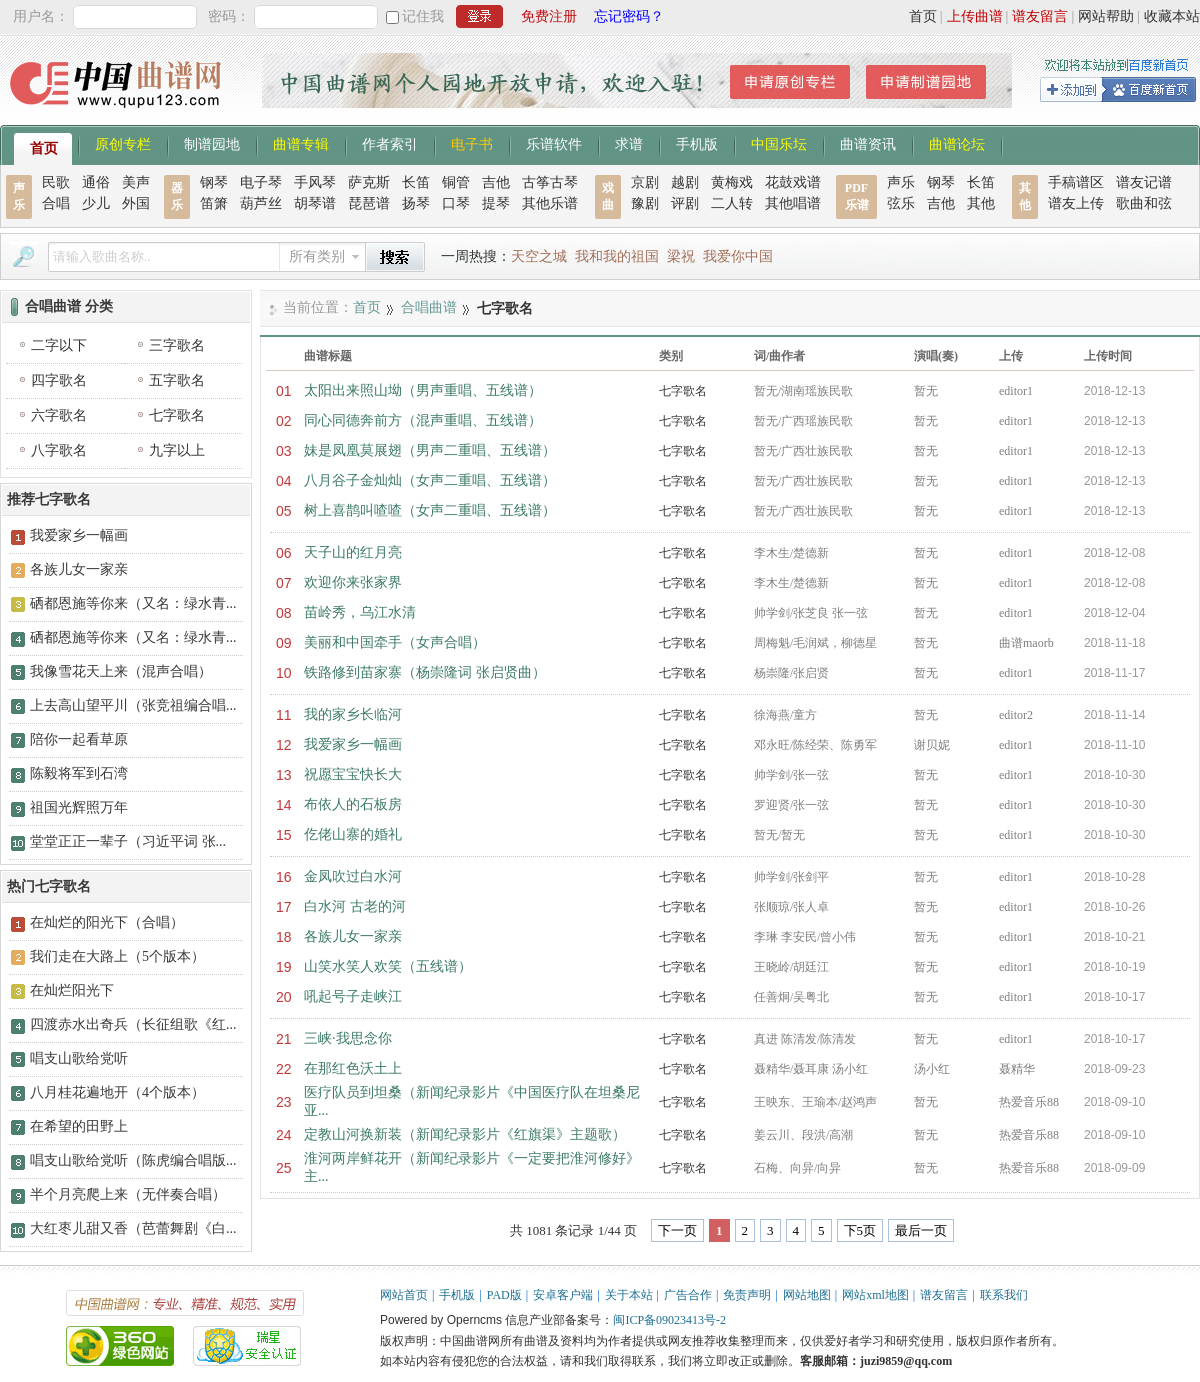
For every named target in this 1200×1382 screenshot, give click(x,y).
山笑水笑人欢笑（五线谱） (388, 966)
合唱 (56, 203)
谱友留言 (1040, 16)
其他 (981, 203)
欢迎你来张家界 (353, 582)
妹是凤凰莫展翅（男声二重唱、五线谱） (430, 450)
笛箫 (214, 203)
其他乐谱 (550, 203)
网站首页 (404, 1295)
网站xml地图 (875, 1295)
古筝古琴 (550, 182)
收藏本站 (1172, 16)
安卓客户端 (563, 1295)
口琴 (456, 203)
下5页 (860, 1230)
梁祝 (681, 256)
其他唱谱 (793, 203)
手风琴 (315, 182)
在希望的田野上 (79, 1126)
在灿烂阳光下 (72, 990)
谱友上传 (1076, 203)
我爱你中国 (738, 256)
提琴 (496, 203)
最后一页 (921, 1230)
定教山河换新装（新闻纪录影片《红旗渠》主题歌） (465, 1134)
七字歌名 (683, 391)
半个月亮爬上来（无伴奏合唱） (128, 1194)
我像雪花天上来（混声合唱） (121, 671)
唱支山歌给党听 (79, 1058)
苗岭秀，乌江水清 (360, 612)
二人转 (732, 203)
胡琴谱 (315, 203)
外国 (136, 203)
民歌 (56, 182)
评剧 (685, 203)
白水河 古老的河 (355, 906)
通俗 (96, 182)
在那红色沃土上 (353, 1068)
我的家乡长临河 (353, 714)
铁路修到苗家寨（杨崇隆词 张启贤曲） (425, 672)
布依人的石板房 (353, 804)
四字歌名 (59, 380)
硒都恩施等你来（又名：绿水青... (133, 603)
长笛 (416, 182)
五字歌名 (177, 380)
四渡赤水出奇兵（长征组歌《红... (133, 1024)
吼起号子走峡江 (353, 996)
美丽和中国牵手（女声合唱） (395, 642)
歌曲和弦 (1144, 203)
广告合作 (688, 1295)
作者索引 (390, 143)
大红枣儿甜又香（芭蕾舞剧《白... (133, 1228)
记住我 (423, 16)
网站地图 (807, 1295)
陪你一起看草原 (79, 739)
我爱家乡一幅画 (353, 744)
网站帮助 (1106, 16)
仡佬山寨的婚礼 (353, 834)
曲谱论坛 (957, 143)
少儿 (96, 203)
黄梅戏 (732, 182)
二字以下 (59, 345)
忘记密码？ (629, 16)
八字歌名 (59, 450)
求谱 (629, 143)
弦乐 (901, 203)
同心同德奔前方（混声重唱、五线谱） (423, 420)
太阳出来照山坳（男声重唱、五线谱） (423, 390)
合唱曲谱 (429, 307)
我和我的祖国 (617, 256)
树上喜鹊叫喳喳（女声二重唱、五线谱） (430, 510)
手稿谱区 (1076, 182)
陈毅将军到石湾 (79, 773)
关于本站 (629, 1295)
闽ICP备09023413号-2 (669, 1320)
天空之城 (539, 256)
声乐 (901, 182)
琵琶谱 (369, 203)
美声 (136, 182)
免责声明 (747, 1295)
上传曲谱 (975, 16)
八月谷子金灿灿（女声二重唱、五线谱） (430, 480)
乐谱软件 (554, 143)
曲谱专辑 (301, 143)
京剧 (645, 182)
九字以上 (177, 450)
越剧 (685, 182)
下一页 (677, 1230)
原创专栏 (123, 143)
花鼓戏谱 (793, 182)
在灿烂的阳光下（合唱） (107, 922)
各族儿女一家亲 (353, 936)
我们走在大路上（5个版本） (117, 956)
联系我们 (1004, 1295)
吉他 (496, 182)
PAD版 (504, 1295)
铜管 (456, 182)
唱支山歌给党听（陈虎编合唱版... (133, 1160)
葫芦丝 (261, 203)
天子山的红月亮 (353, 552)
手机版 (697, 143)
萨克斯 (369, 182)
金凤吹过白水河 (353, 876)
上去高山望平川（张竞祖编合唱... (133, 705)
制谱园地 (212, 143)
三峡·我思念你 (348, 1038)
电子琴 (261, 182)
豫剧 (645, 203)
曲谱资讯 (868, 143)
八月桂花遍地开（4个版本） (117, 1092)
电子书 (472, 143)
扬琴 (416, 203)
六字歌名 (59, 415)
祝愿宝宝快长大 (353, 774)
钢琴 (214, 182)
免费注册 (549, 16)
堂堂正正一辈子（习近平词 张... (128, 841)
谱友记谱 (1144, 182)
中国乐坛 (779, 143)
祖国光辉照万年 (79, 807)
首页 (923, 16)
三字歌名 (177, 345)
